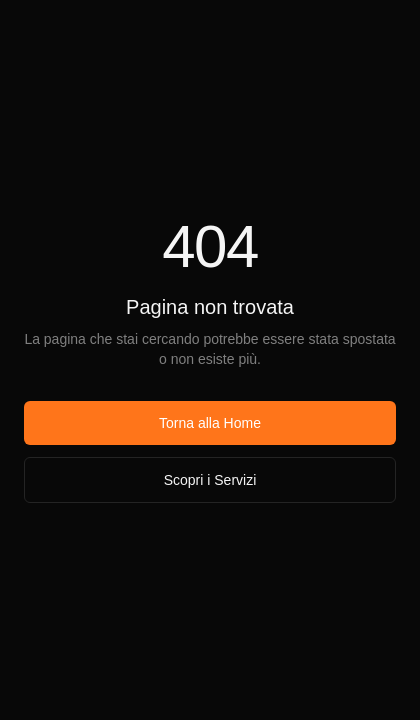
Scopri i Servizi (210, 480)
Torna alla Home (210, 423)
